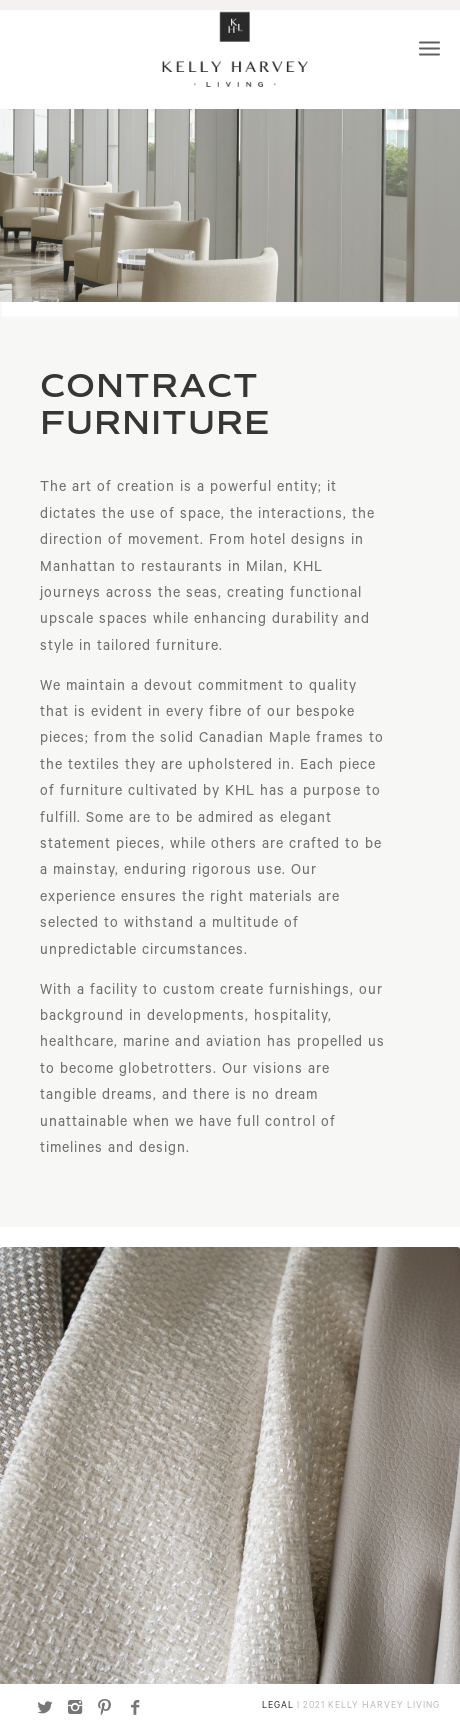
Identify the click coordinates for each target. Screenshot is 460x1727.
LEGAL (278, 1706)
